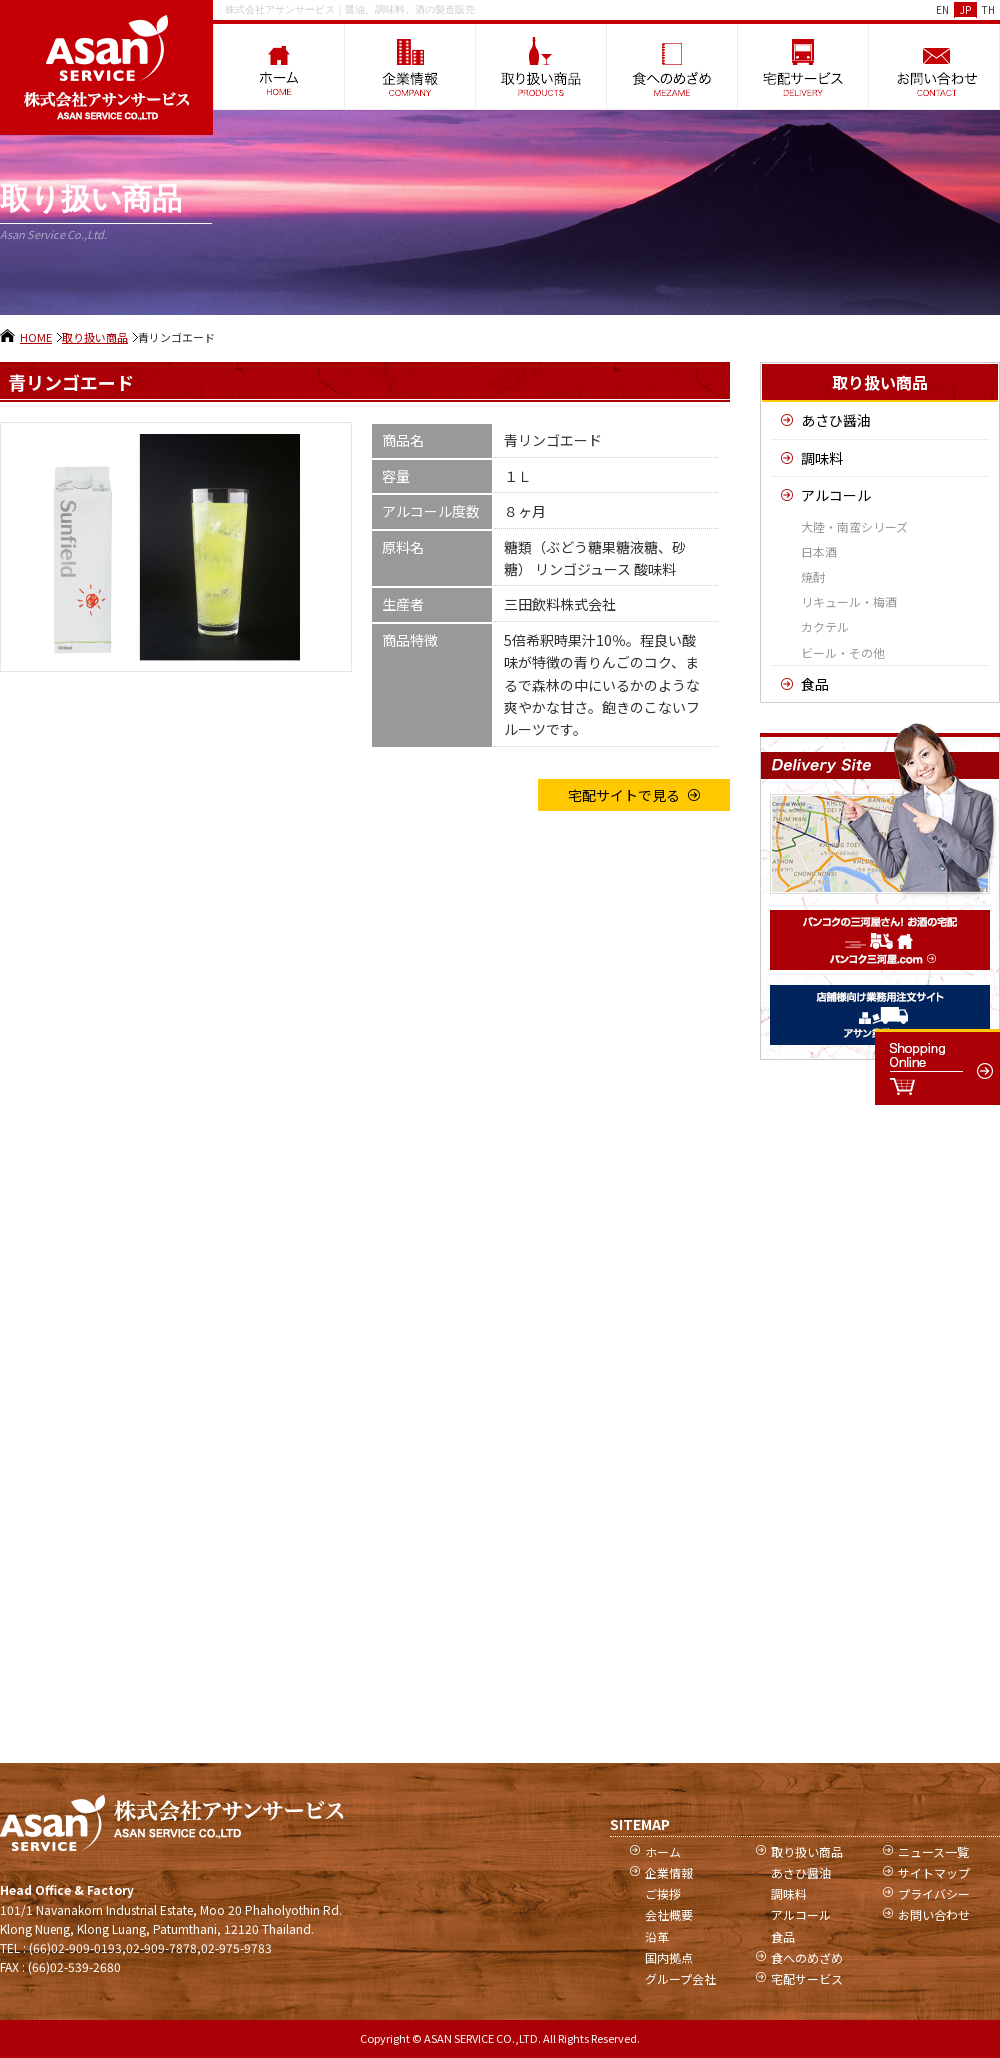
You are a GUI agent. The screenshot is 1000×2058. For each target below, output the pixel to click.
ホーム (663, 1851)
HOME (36, 337)
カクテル (825, 626)
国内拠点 (669, 1957)
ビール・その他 (843, 652)
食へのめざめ (807, 1957)
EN (942, 9)
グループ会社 (680, 1978)
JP (965, 9)
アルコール (836, 495)
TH (988, 9)
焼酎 (813, 576)
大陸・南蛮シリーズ (854, 526)
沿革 (657, 1936)
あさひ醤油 (836, 420)
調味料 (822, 458)
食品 (815, 684)
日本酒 (819, 551)
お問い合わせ (934, 1914)
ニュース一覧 (933, 1851)
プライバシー (934, 1893)
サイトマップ (934, 1872)
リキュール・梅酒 (849, 601)
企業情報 (669, 1872)
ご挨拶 (663, 1893)
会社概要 (669, 1914)
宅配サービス (807, 1978)
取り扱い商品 (95, 337)
